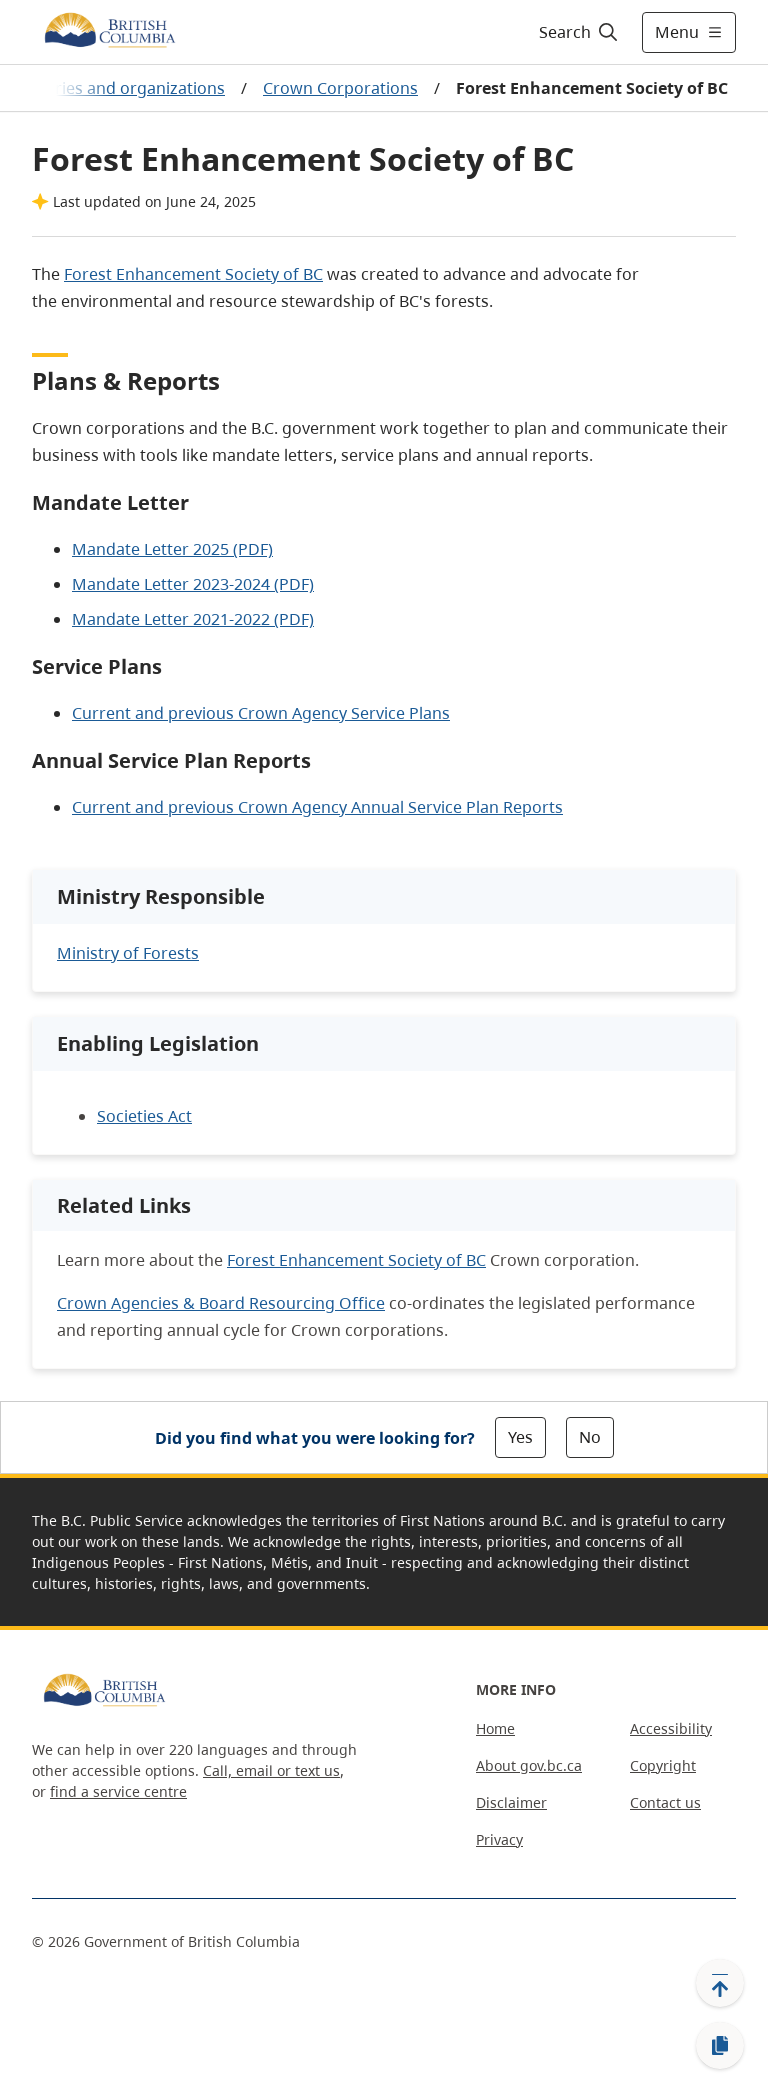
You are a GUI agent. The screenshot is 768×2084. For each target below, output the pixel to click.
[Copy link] (720, 2046)
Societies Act (144, 1116)
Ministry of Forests (128, 953)
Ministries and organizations (116, 88)
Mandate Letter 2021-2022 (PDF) (193, 619)
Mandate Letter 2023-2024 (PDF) (193, 584)
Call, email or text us (271, 1770)
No (590, 1437)
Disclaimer (511, 1802)
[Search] (579, 32)
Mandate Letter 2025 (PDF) (172, 549)
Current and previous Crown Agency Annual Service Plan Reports (317, 807)
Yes (520, 1437)
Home (495, 1728)
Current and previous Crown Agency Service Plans (261, 713)
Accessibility (671, 1728)
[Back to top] (720, 1983)
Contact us (665, 1802)
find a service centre (118, 1791)
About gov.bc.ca (529, 1765)
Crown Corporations (340, 88)
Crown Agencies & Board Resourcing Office (221, 1303)
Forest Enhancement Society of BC (193, 274)
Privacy (499, 1839)
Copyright (663, 1765)
